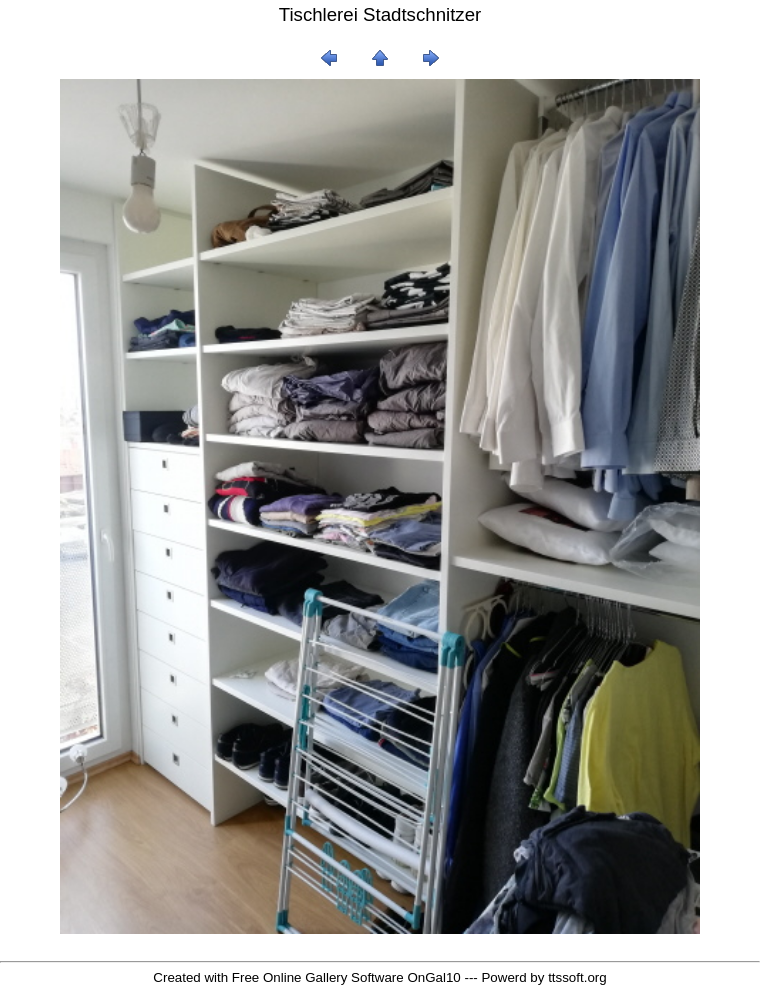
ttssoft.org (577, 977)
